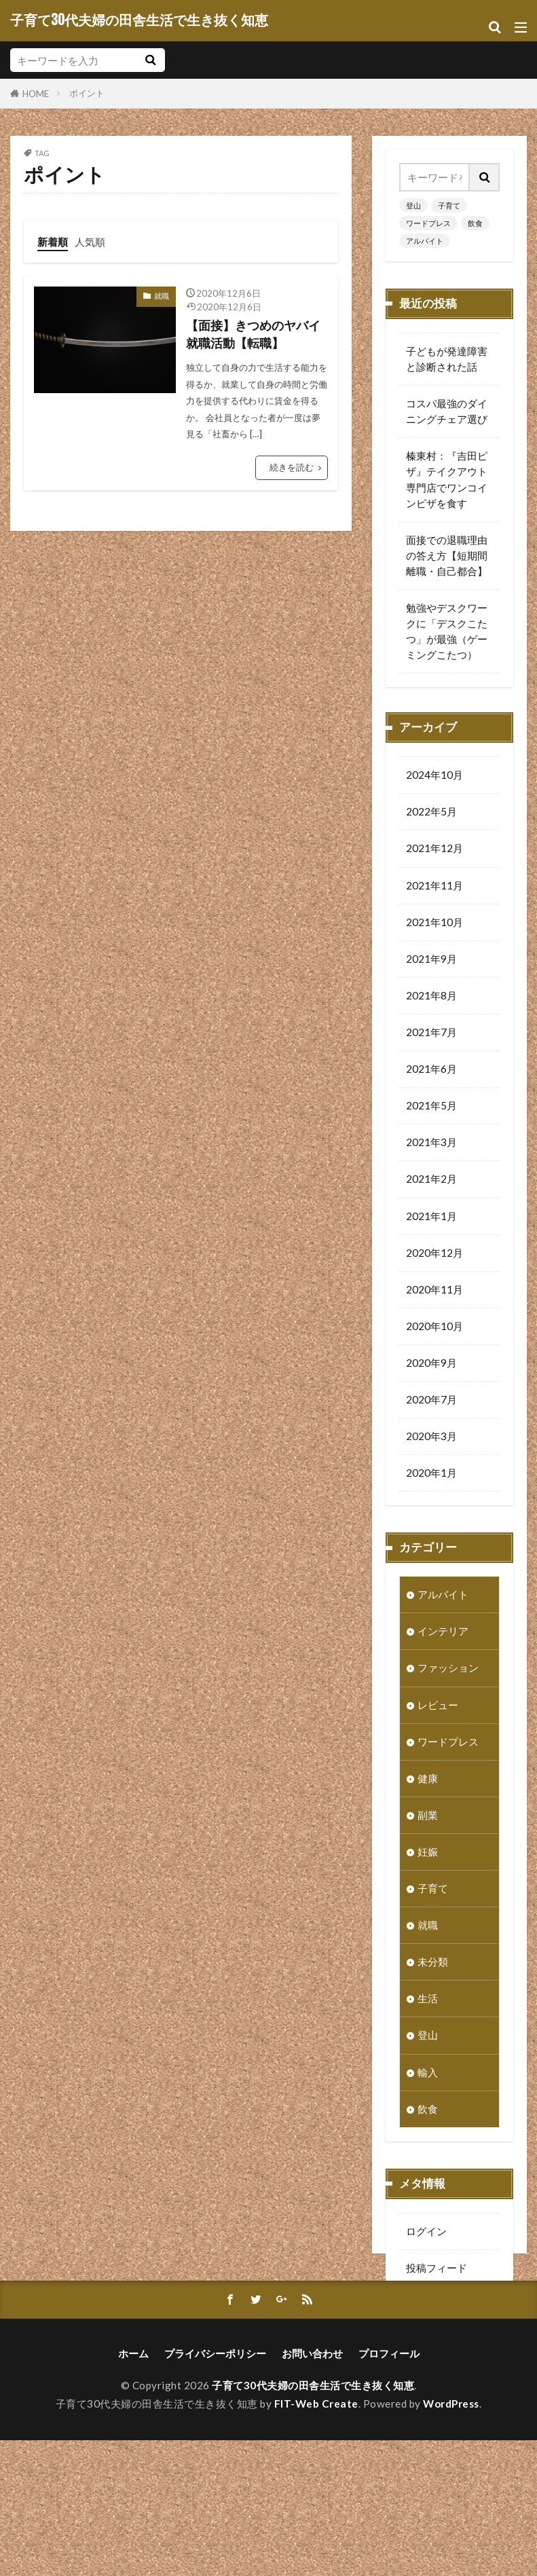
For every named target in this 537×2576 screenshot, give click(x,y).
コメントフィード (446, 2306)
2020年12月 (434, 1255)
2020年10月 (434, 1328)
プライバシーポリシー (215, 2489)
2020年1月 (431, 1475)
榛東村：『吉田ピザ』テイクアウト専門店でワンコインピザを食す (446, 479)
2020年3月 (431, 1438)
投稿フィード (436, 2270)
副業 (428, 1817)
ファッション (448, 1669)
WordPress (451, 2539)
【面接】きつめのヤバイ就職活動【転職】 (253, 334)
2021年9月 (431, 961)
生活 (428, 2000)
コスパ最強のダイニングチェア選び (446, 411)
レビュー (438, 1707)
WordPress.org (441, 2343)
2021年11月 (434, 887)
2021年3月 (431, 1144)
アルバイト (424, 240)
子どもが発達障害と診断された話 (446, 359)
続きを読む (292, 467)
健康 (428, 1780)
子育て (449, 205)
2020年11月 (434, 1291)
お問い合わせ (312, 2489)
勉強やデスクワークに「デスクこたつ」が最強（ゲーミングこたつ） (446, 631)
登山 (413, 205)
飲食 (475, 223)
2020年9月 (431, 1365)
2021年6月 (431, 1071)
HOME (35, 93)
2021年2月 (431, 1181)
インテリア (443, 1633)
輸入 (428, 2074)
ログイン (426, 2233)
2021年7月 (431, 1034)
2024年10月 (434, 777)
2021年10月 (434, 924)
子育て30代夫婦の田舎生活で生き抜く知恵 (139, 20)
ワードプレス (428, 223)
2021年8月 (431, 997)
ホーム (133, 2489)
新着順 (52, 242)
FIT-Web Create (316, 2539)
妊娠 (428, 1853)
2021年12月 (434, 850)
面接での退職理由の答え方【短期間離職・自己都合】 (446, 555)
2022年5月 (431, 813)
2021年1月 (431, 1218)
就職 (161, 295)
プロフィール (389, 2489)
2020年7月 (431, 1401)
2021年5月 (431, 1107)
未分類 (433, 1963)
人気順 (90, 242)
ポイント (87, 93)
